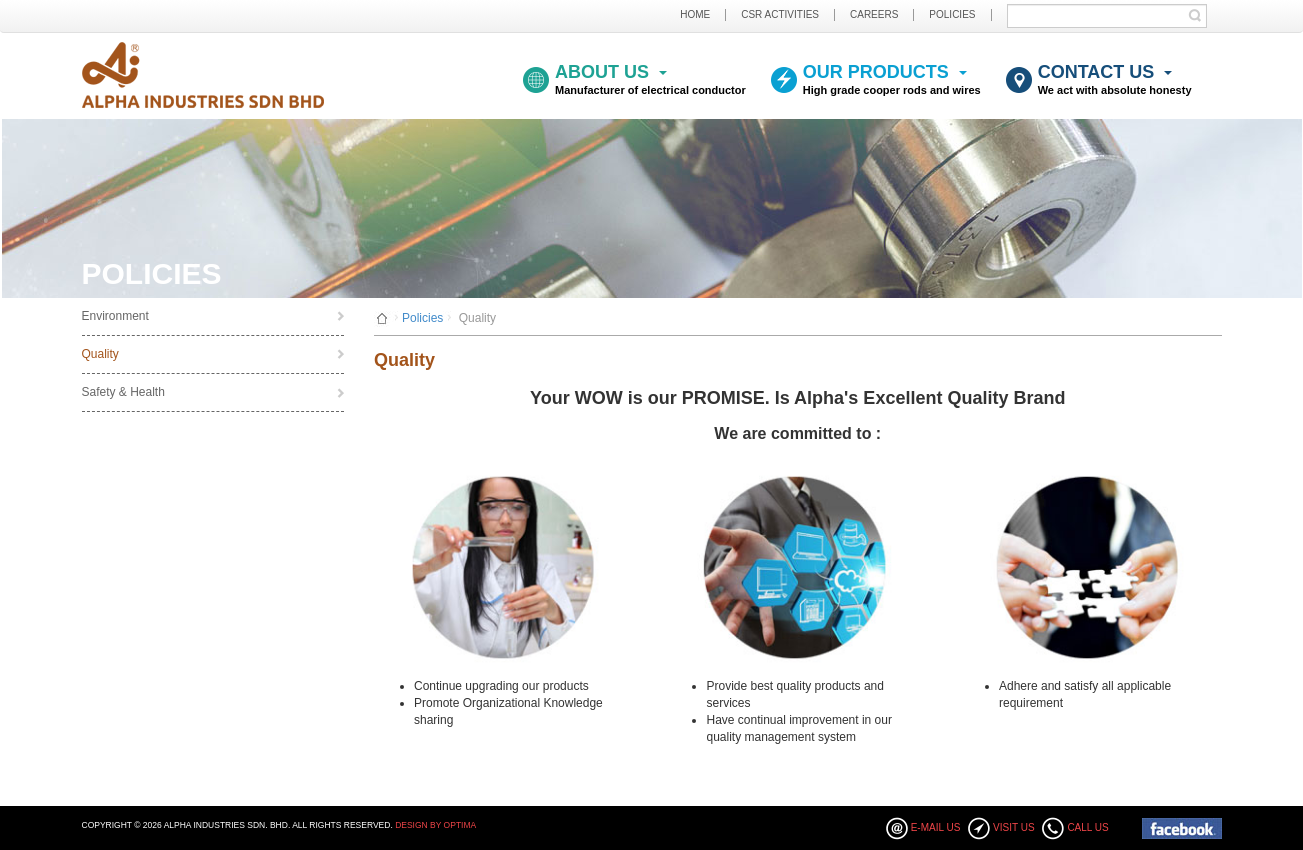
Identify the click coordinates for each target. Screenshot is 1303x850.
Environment (115, 316)
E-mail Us (936, 827)
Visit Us (1014, 827)
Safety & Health (123, 392)
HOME (695, 14)
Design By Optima (435, 825)
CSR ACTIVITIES (780, 14)
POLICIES (952, 14)
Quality (100, 354)
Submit (1200, 15)
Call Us (1087, 827)
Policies (422, 318)
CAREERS (874, 14)
